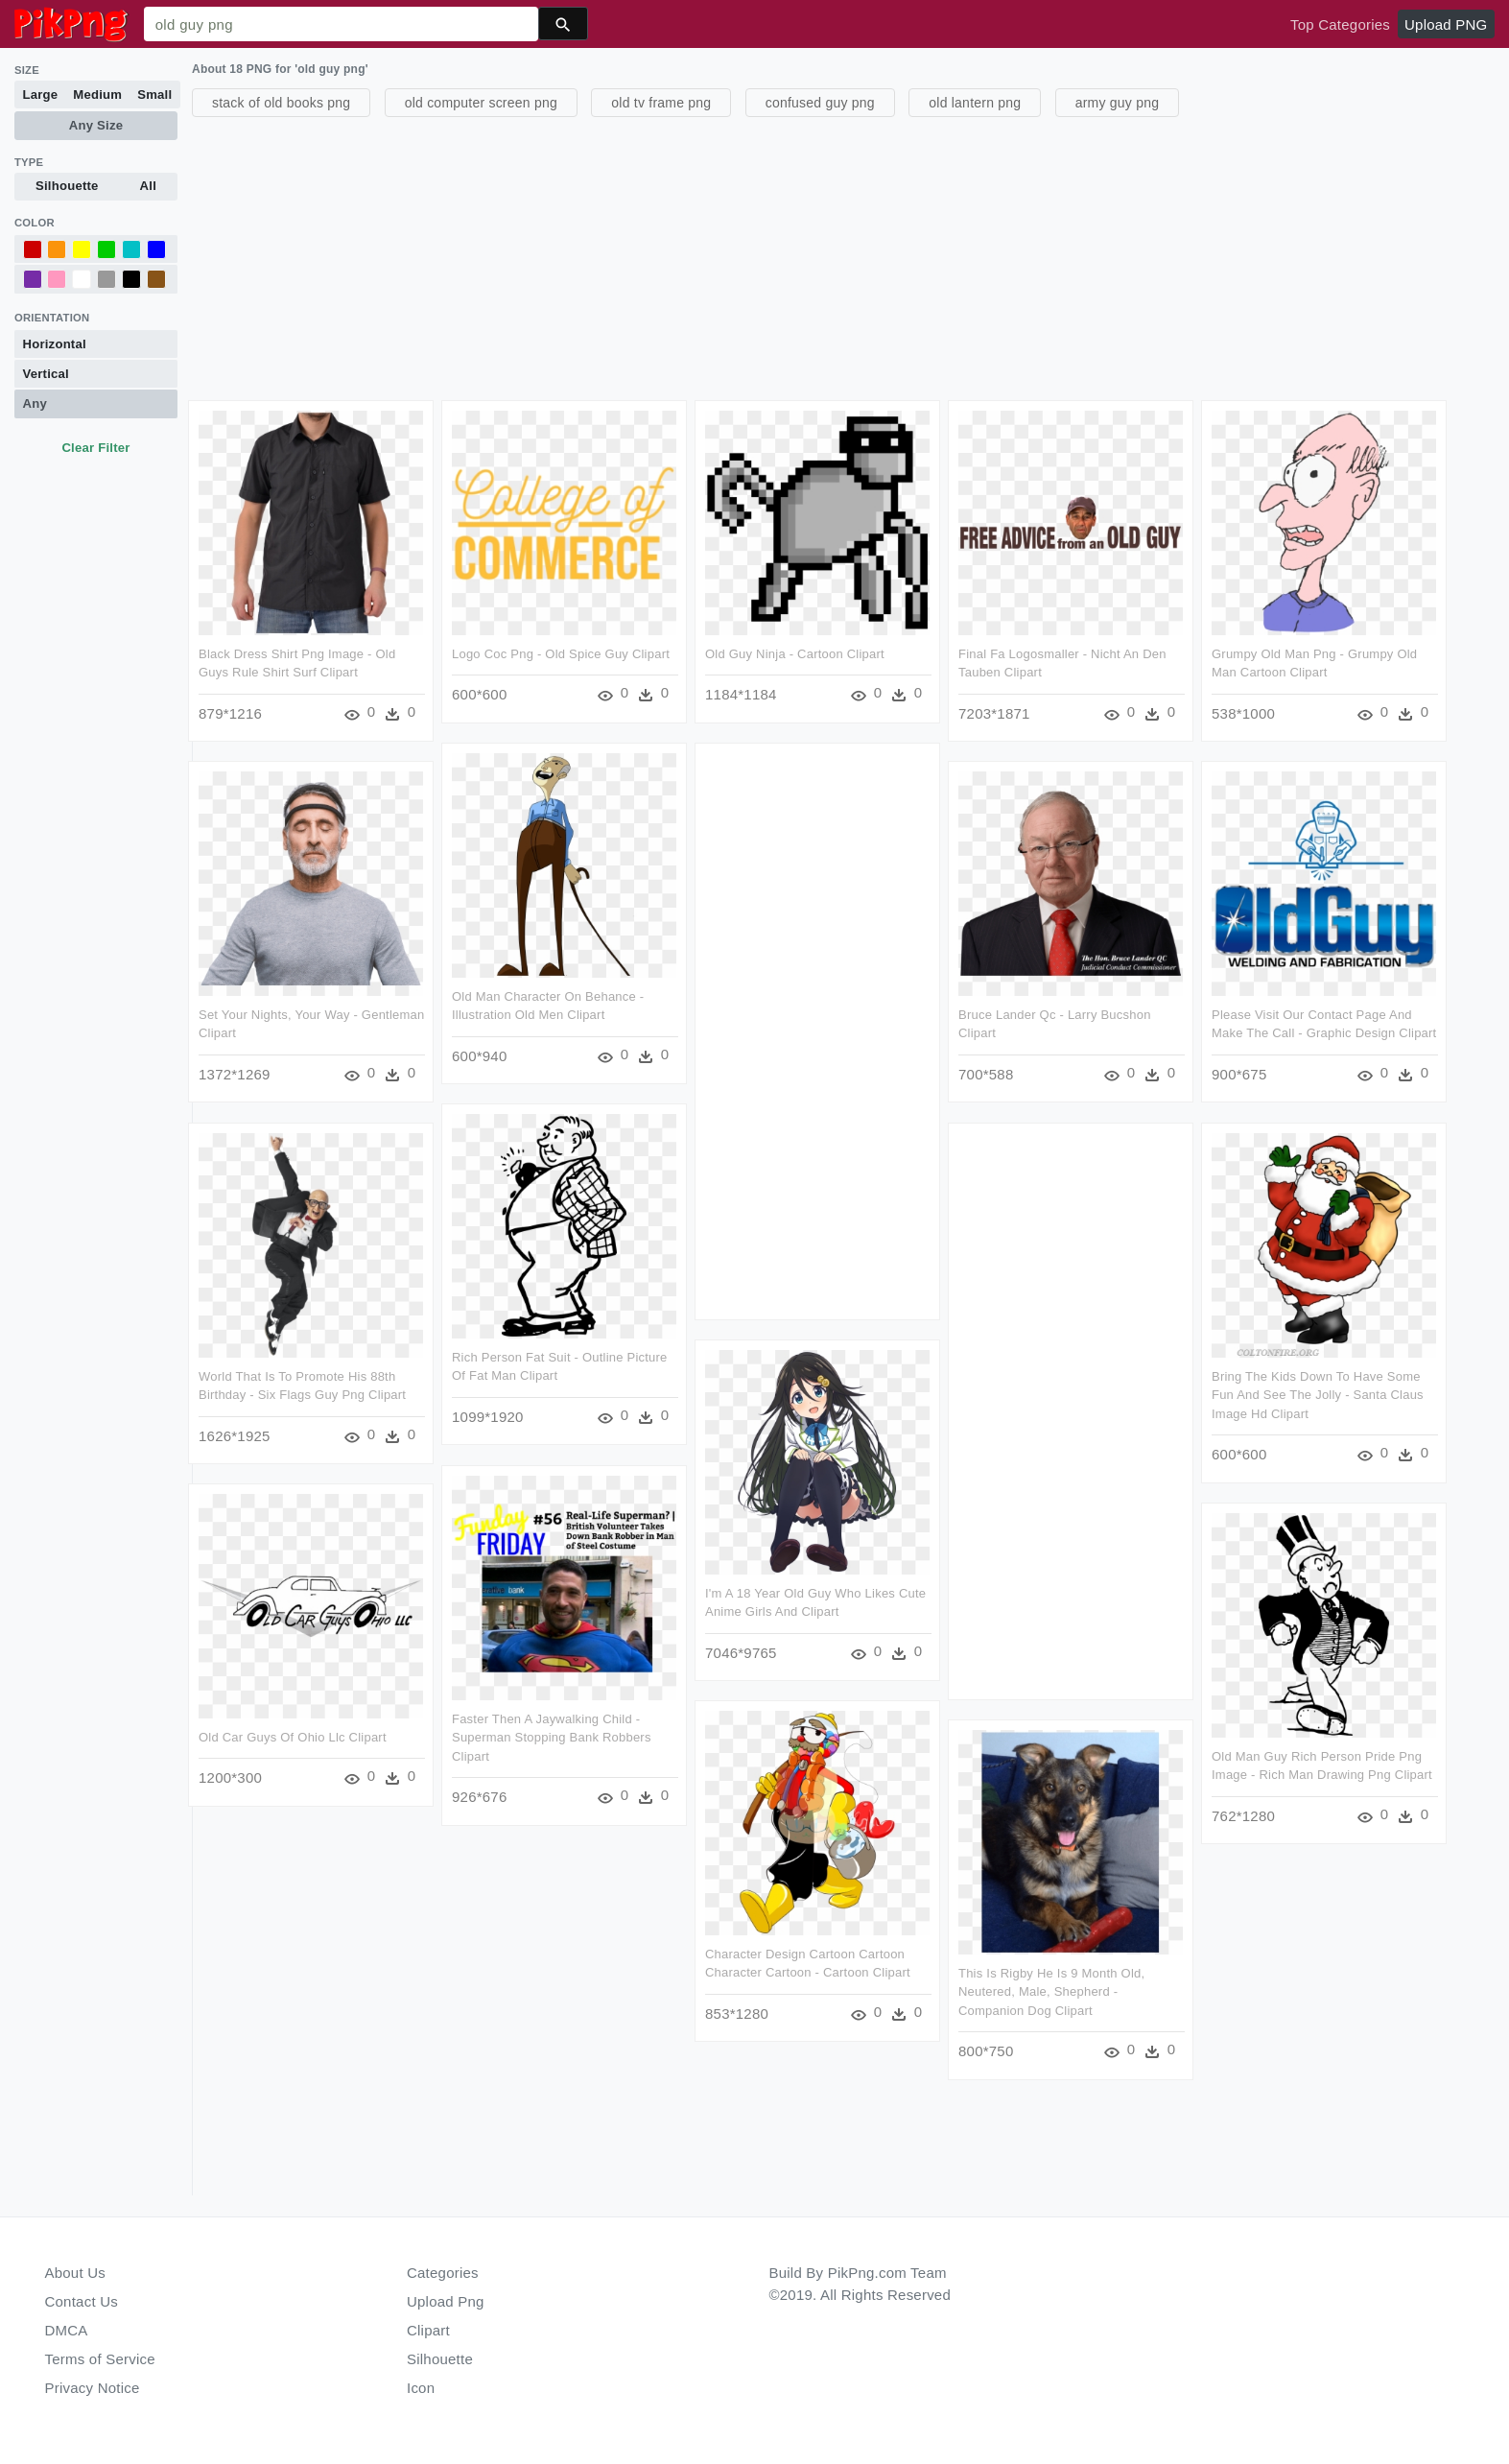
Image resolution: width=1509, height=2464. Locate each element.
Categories (443, 2272)
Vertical (46, 374)
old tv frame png (661, 102)
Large (41, 94)
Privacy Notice (92, 2388)
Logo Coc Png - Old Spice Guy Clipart (561, 654)
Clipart (428, 2330)
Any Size (96, 125)
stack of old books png (281, 102)
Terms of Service (100, 2359)
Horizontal (54, 344)
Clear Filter (95, 447)
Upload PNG (1445, 24)
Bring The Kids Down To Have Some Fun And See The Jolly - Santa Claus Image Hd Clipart (1318, 1395)
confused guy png (820, 102)
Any (35, 403)
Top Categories (1340, 24)
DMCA (66, 2330)
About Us (75, 2272)
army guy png (1117, 102)
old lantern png (975, 102)
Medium (97, 94)
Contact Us (81, 2301)
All (148, 185)
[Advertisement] (767, 256)
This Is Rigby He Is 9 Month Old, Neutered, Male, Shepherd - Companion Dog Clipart (1051, 1992)
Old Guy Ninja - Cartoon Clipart (794, 654)
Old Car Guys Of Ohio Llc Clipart (293, 1737)
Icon (421, 2388)
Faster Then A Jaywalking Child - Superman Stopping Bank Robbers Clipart (551, 1738)
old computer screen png (481, 102)
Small (154, 94)
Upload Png (445, 2301)
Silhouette (67, 185)
